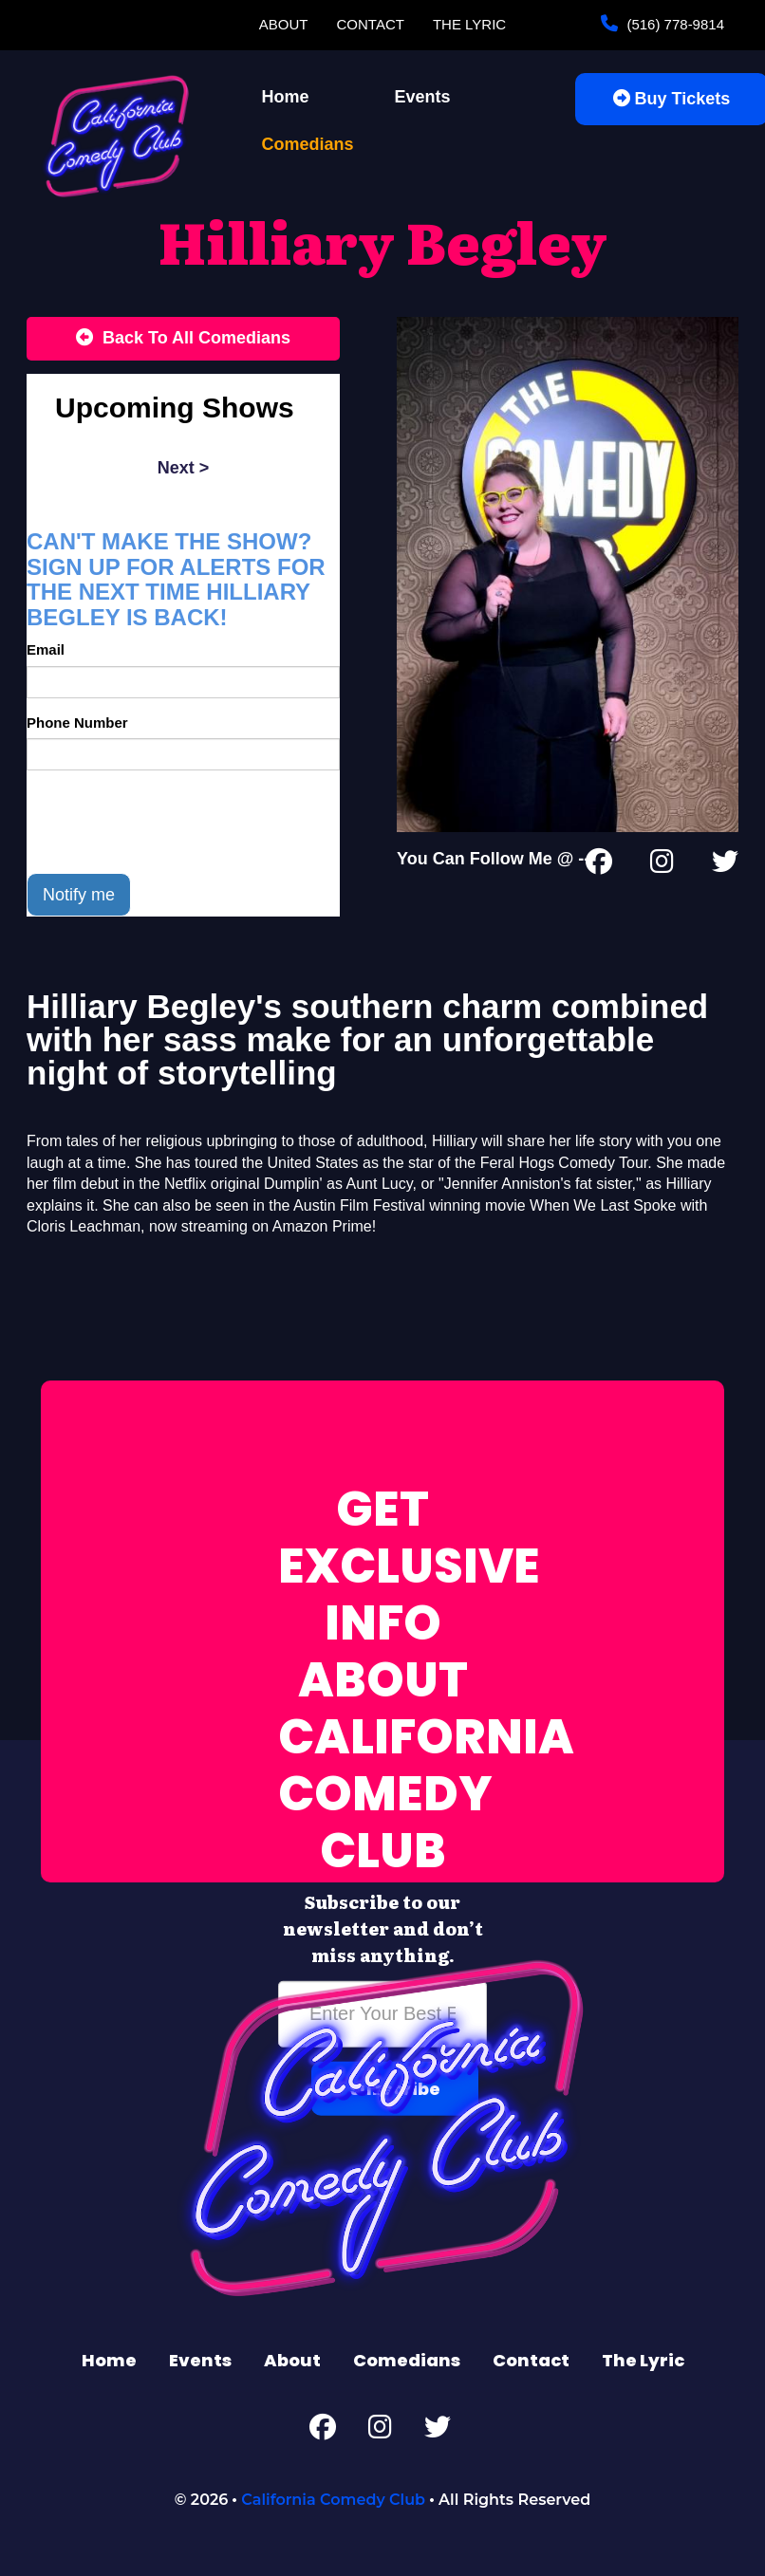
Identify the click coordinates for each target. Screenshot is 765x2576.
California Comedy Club (333, 2500)
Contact (370, 24)
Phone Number (77, 722)
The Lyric (469, 24)
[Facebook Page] (599, 865)
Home (285, 96)
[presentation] (171, 822)
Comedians (308, 144)
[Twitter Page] (725, 865)
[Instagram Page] (662, 865)
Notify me (79, 894)
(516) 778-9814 (673, 24)
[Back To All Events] (183, 339)
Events (423, 96)
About (283, 24)
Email (46, 649)
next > (184, 467)
